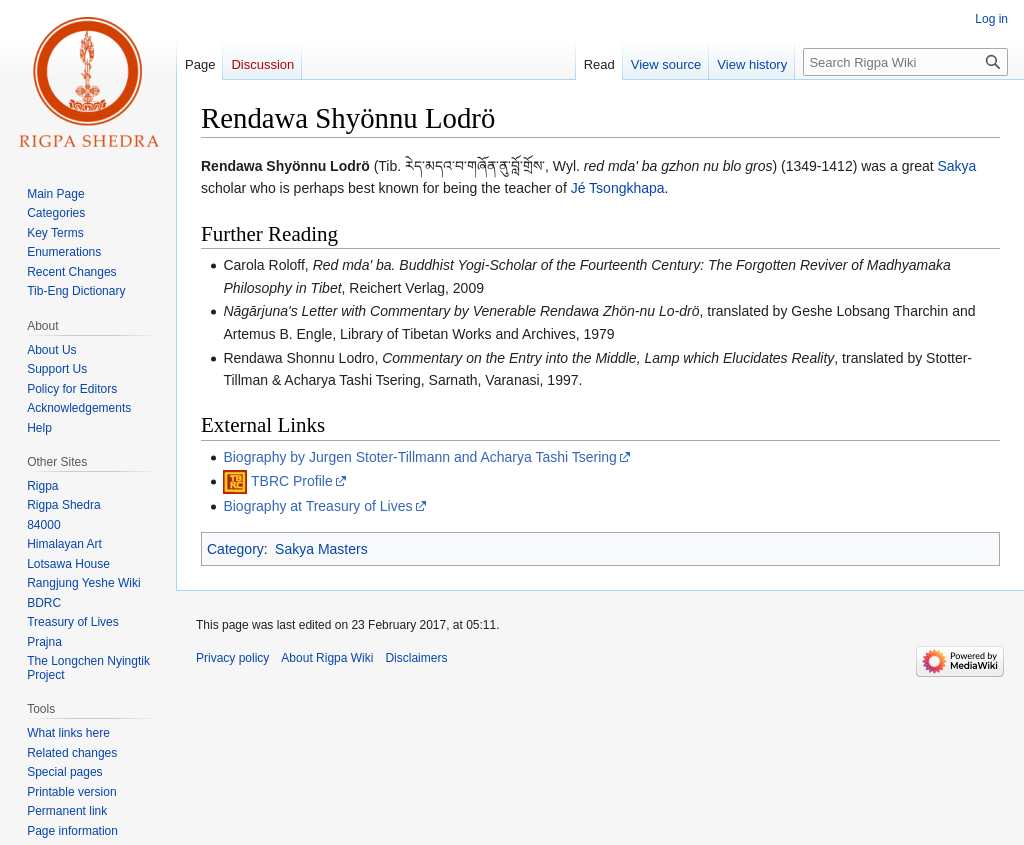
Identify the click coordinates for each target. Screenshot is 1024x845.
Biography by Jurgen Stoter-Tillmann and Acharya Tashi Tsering (420, 457)
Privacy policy (232, 658)
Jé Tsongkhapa (618, 188)
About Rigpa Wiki (327, 658)
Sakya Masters (321, 549)
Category (235, 549)
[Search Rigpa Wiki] (905, 62)
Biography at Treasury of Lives (317, 506)
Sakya (956, 166)
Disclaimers (416, 658)
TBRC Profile (292, 481)
